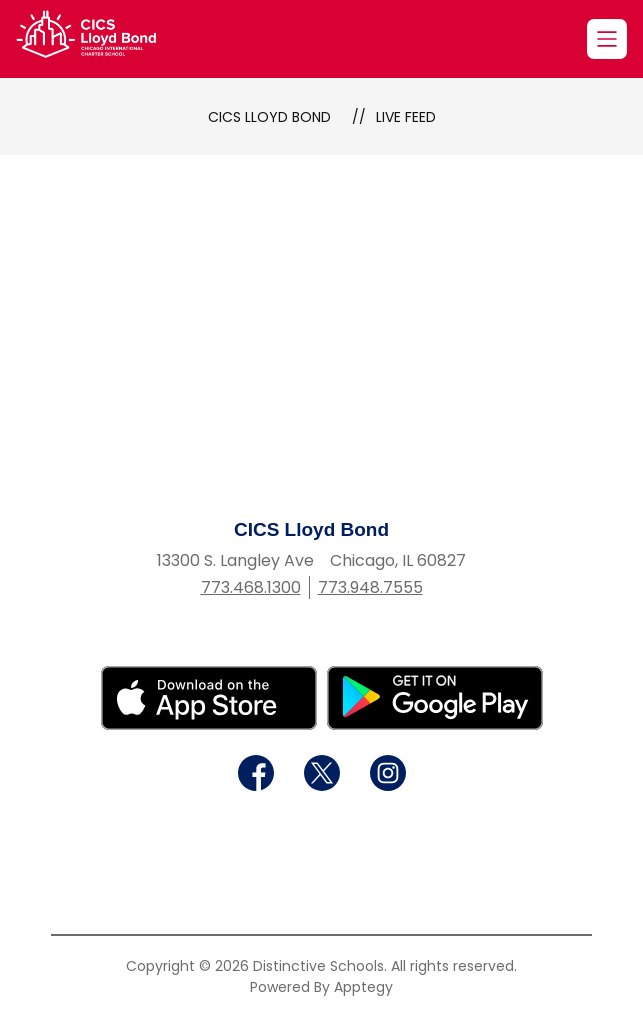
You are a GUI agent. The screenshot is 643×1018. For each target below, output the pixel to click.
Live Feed (406, 117)
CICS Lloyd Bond (269, 117)
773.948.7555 (370, 587)
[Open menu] (607, 39)
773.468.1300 (251, 587)
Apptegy (363, 987)
